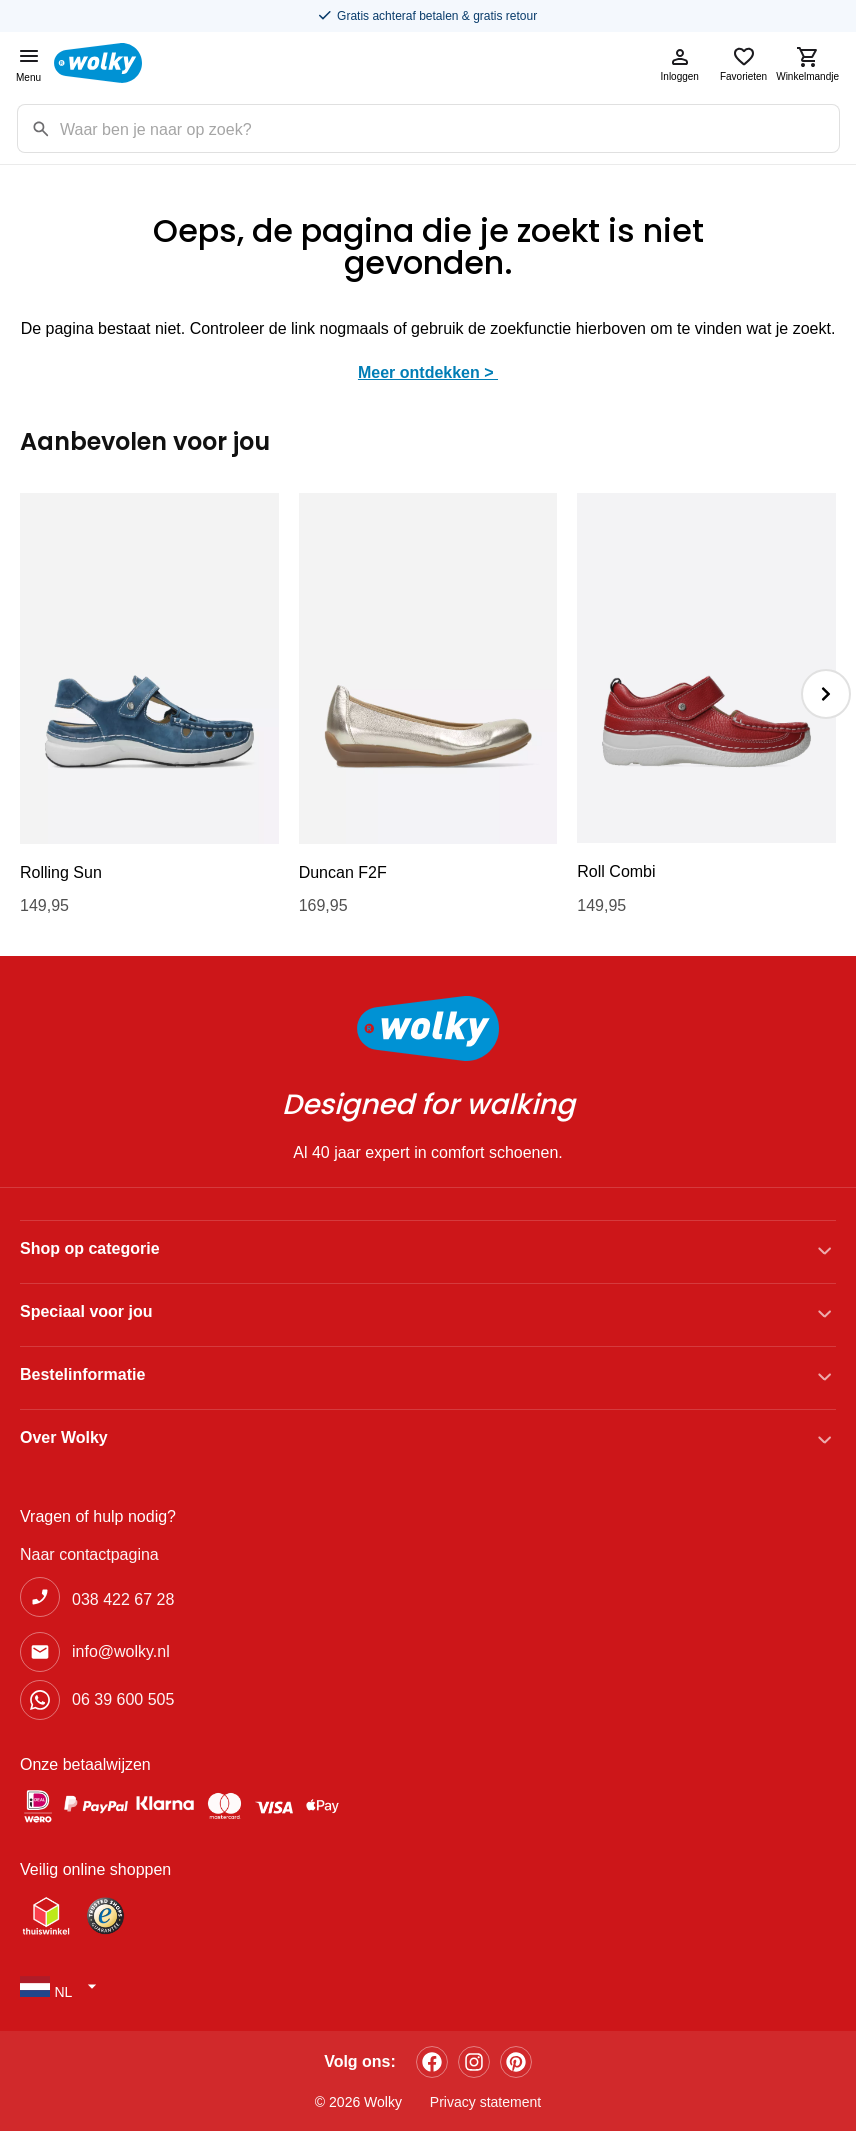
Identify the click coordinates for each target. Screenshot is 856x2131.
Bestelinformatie (82, 1374)
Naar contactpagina (89, 1554)
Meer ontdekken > (428, 372)
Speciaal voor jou (86, 1311)
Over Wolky (64, 1437)
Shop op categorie (90, 1248)
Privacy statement (485, 2102)
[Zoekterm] (449, 128)
